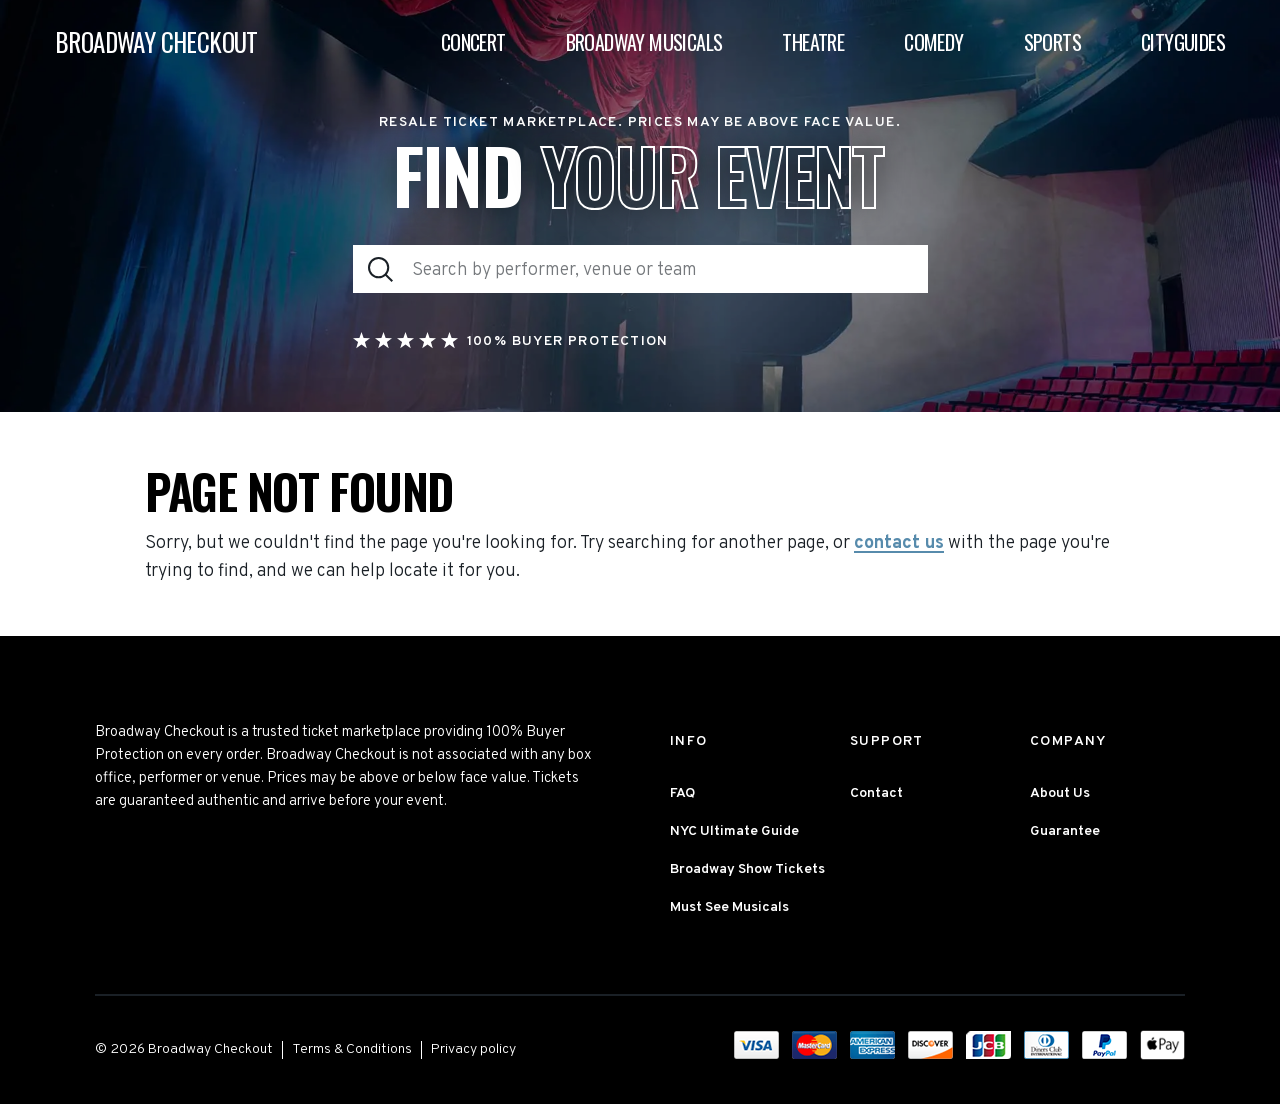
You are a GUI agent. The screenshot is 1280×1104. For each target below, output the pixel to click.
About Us (1060, 793)
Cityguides (1183, 42)
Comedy (933, 42)
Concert (473, 42)
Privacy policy (473, 1049)
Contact (876, 793)
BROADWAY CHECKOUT (156, 42)
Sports (1052, 42)
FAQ (682, 793)
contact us (899, 544)
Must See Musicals (729, 907)
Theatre (813, 42)
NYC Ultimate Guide (734, 831)
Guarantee (1065, 831)
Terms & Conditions (352, 1049)
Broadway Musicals (644, 42)
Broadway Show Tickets (747, 869)
